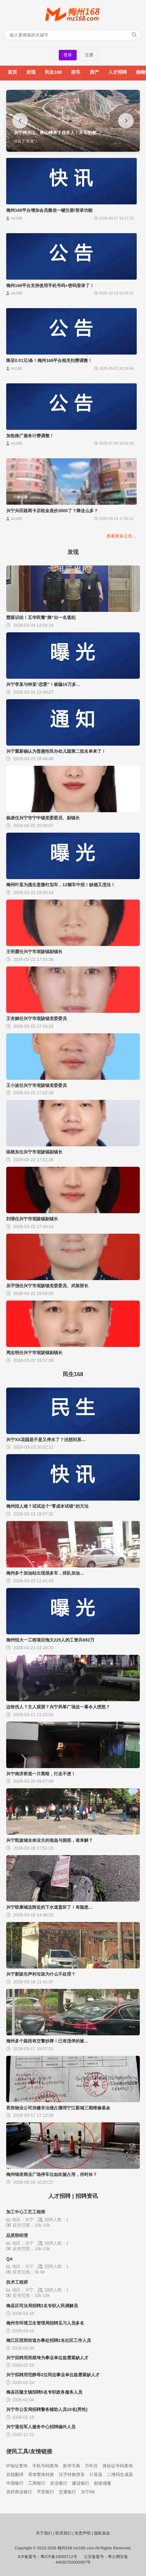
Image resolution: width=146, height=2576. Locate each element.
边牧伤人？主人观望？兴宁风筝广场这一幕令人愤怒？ (58, 1706)
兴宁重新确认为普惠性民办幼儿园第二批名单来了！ (56, 751)
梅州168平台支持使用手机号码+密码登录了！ (50, 285)
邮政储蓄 (102, 2483)
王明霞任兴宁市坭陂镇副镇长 (34, 951)
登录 (67, 54)
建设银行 (80, 2483)
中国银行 (15, 2483)
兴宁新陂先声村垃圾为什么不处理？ (40, 1974)
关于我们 (44, 2533)
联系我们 (63, 2533)
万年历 (91, 2465)
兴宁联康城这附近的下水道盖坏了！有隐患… (49, 1907)
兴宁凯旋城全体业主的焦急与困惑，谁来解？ (49, 1840)
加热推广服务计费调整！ (30, 435)
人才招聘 (117, 72)
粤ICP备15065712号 (59, 2556)
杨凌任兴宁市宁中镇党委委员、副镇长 (43, 817)
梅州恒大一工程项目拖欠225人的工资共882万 (50, 1639)
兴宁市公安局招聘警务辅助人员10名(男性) (47, 2409)
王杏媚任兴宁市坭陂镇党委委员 (36, 1018)
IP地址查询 (17, 2465)
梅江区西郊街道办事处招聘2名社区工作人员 (48, 2340)
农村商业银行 (19, 2491)
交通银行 (67, 2491)
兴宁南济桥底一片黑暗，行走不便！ (40, 1773)
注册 (89, 54)
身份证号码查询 (117, 2465)
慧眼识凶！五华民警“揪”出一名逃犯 (40, 617)
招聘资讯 (86, 2196)
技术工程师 (17, 2282)
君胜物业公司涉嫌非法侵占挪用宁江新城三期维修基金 (58, 2107)
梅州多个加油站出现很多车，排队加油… (45, 1573)
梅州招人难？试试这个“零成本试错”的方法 (47, 1506)
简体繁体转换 (41, 2474)
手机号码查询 (45, 2465)
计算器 (95, 2474)
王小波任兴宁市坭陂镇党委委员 (36, 1085)
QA (9, 2258)
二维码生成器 (120, 2474)
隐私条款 (102, 2533)
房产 (94, 72)
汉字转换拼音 (72, 2474)
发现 (31, 72)
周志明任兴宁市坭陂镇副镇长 (34, 1352)
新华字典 (71, 2465)
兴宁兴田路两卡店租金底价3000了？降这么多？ (52, 510)
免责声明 (83, 2533)
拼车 (75, 72)
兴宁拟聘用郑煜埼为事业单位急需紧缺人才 (47, 2357)
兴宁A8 (88, 2491)
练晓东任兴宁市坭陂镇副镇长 (34, 1151)
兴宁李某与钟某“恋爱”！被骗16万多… (43, 684)
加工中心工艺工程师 (25, 2211)
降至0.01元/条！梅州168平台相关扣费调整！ (49, 360)
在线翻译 (15, 2474)
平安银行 (45, 2491)
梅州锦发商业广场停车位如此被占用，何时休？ (51, 2174)
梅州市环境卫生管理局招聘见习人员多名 (45, 2323)
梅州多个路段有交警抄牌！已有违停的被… (47, 2040)
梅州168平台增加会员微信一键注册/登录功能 (49, 210)
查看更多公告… (121, 536)
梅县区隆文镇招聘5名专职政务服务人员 (44, 2392)
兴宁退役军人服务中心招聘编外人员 (40, 2426)
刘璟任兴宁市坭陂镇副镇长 (32, 1218)
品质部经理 (17, 2235)
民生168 (53, 72)
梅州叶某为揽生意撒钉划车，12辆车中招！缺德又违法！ (60, 884)
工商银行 (36, 2483)
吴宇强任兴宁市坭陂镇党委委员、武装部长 (47, 1285)
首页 (12, 72)
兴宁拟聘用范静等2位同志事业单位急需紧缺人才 (53, 2374)
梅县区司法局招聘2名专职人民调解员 (42, 2305)
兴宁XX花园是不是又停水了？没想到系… (46, 1439)
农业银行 (58, 2483)
